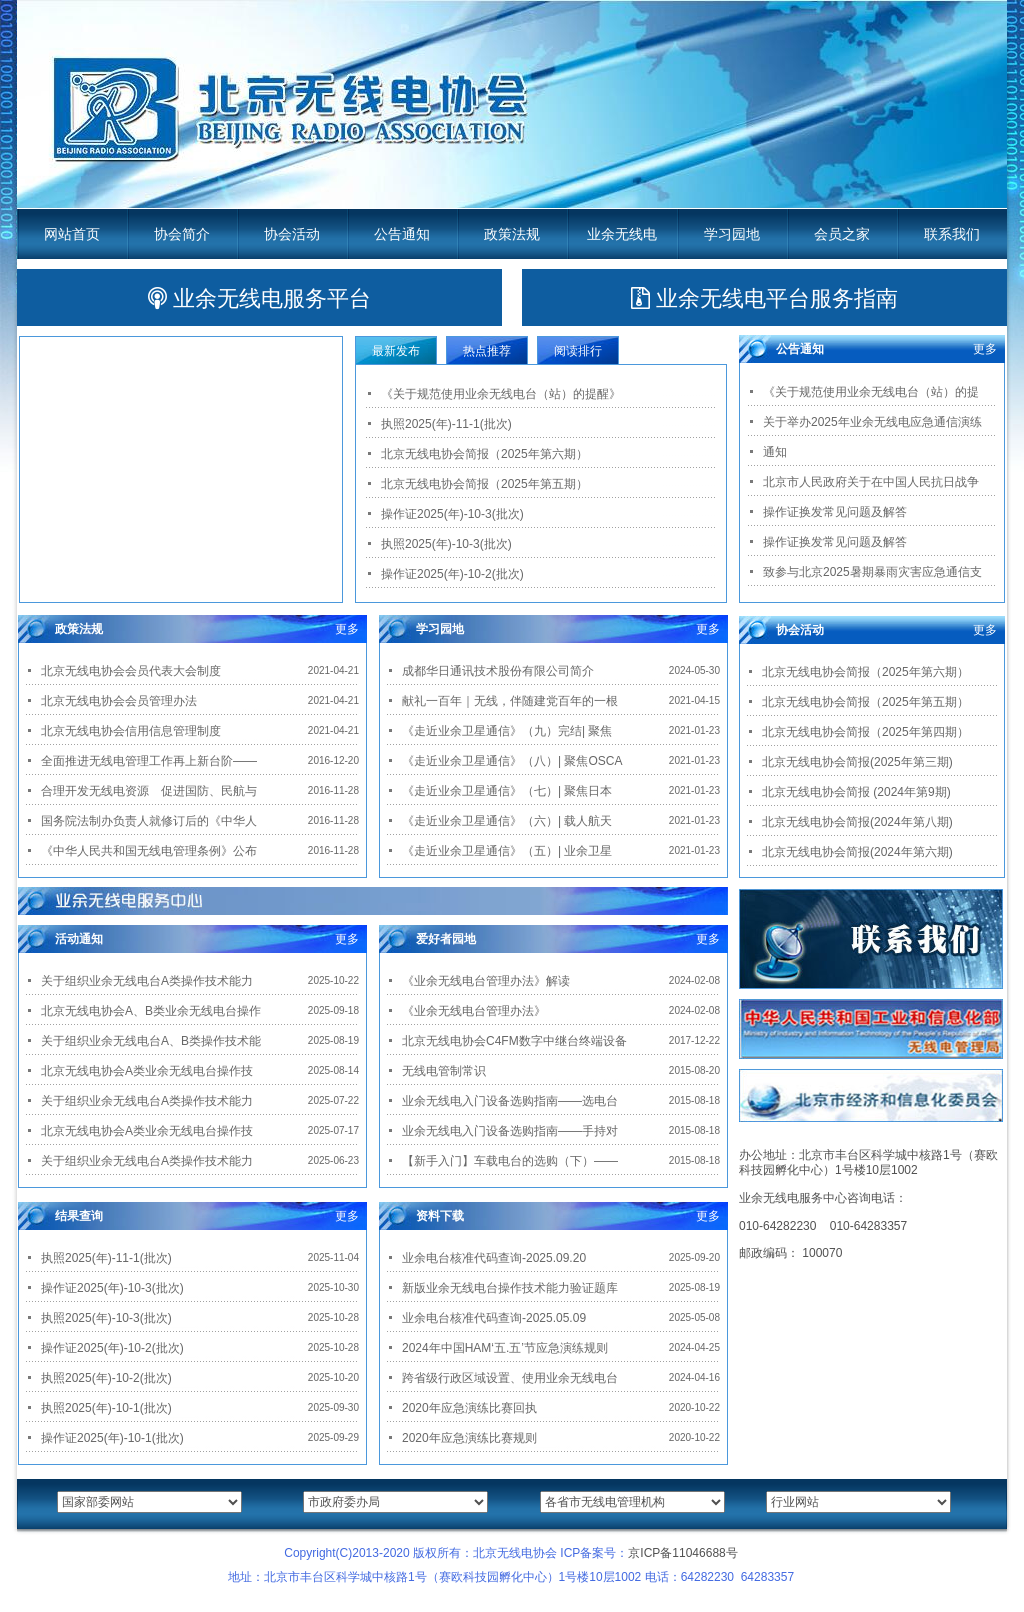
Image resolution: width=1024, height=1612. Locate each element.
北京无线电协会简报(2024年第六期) (857, 852)
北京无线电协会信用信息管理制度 (131, 731)
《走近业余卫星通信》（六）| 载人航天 (507, 821)
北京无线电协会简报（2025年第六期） (484, 454)
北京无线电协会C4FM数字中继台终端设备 (514, 1041)
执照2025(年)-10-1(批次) (106, 1408)
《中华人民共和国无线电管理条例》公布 (149, 851)
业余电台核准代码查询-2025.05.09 (494, 1318)
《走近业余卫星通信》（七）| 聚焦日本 (507, 791)
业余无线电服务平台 (259, 298)
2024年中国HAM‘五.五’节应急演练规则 (505, 1348)
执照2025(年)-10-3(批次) (446, 544)
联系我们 (952, 234)
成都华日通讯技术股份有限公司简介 (498, 671)
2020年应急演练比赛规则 (469, 1438)
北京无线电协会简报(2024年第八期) (857, 822)
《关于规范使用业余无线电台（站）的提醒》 (501, 394)
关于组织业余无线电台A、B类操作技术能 (151, 1041)
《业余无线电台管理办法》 (474, 1011)
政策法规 (512, 234)
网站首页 (72, 234)
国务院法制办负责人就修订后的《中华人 (149, 821)
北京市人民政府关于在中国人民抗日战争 (871, 482)
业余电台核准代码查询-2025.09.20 (494, 1258)
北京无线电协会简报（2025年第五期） (484, 484)
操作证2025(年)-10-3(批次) (452, 514)
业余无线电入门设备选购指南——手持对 (510, 1131)
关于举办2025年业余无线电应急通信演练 (872, 422)
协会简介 (182, 234)
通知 (775, 452)
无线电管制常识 (444, 1071)
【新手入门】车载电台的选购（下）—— (510, 1161)
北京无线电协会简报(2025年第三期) (857, 762)
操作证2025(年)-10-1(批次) (112, 1438)
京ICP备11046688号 (682, 1553)
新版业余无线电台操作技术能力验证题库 (510, 1288)
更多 (347, 629)
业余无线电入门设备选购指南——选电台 (510, 1101)
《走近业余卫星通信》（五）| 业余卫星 (507, 851)
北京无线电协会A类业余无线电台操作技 (147, 1071)
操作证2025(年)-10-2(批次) (452, 574)
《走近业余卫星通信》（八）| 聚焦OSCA (512, 761)
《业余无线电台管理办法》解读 (486, 981)
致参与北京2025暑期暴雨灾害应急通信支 (872, 572)
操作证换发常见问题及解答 (835, 512)
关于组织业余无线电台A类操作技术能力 (147, 981)
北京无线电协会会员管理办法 (119, 701)
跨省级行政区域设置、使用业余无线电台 (510, 1378)
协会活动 (292, 234)
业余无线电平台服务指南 (764, 298)
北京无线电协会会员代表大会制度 (131, 671)
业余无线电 (622, 234)
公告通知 (402, 234)
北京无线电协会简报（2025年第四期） (865, 732)
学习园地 (732, 234)
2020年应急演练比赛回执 (469, 1408)
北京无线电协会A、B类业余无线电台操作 (151, 1011)
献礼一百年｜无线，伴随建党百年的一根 (510, 701)
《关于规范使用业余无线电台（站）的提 (871, 392)
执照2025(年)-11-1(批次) (446, 424)
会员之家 (842, 234)
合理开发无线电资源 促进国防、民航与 (149, 791)
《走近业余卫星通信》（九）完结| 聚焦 (507, 731)
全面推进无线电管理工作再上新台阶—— (149, 761)
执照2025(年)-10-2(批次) (106, 1378)
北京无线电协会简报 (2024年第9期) (856, 792)
